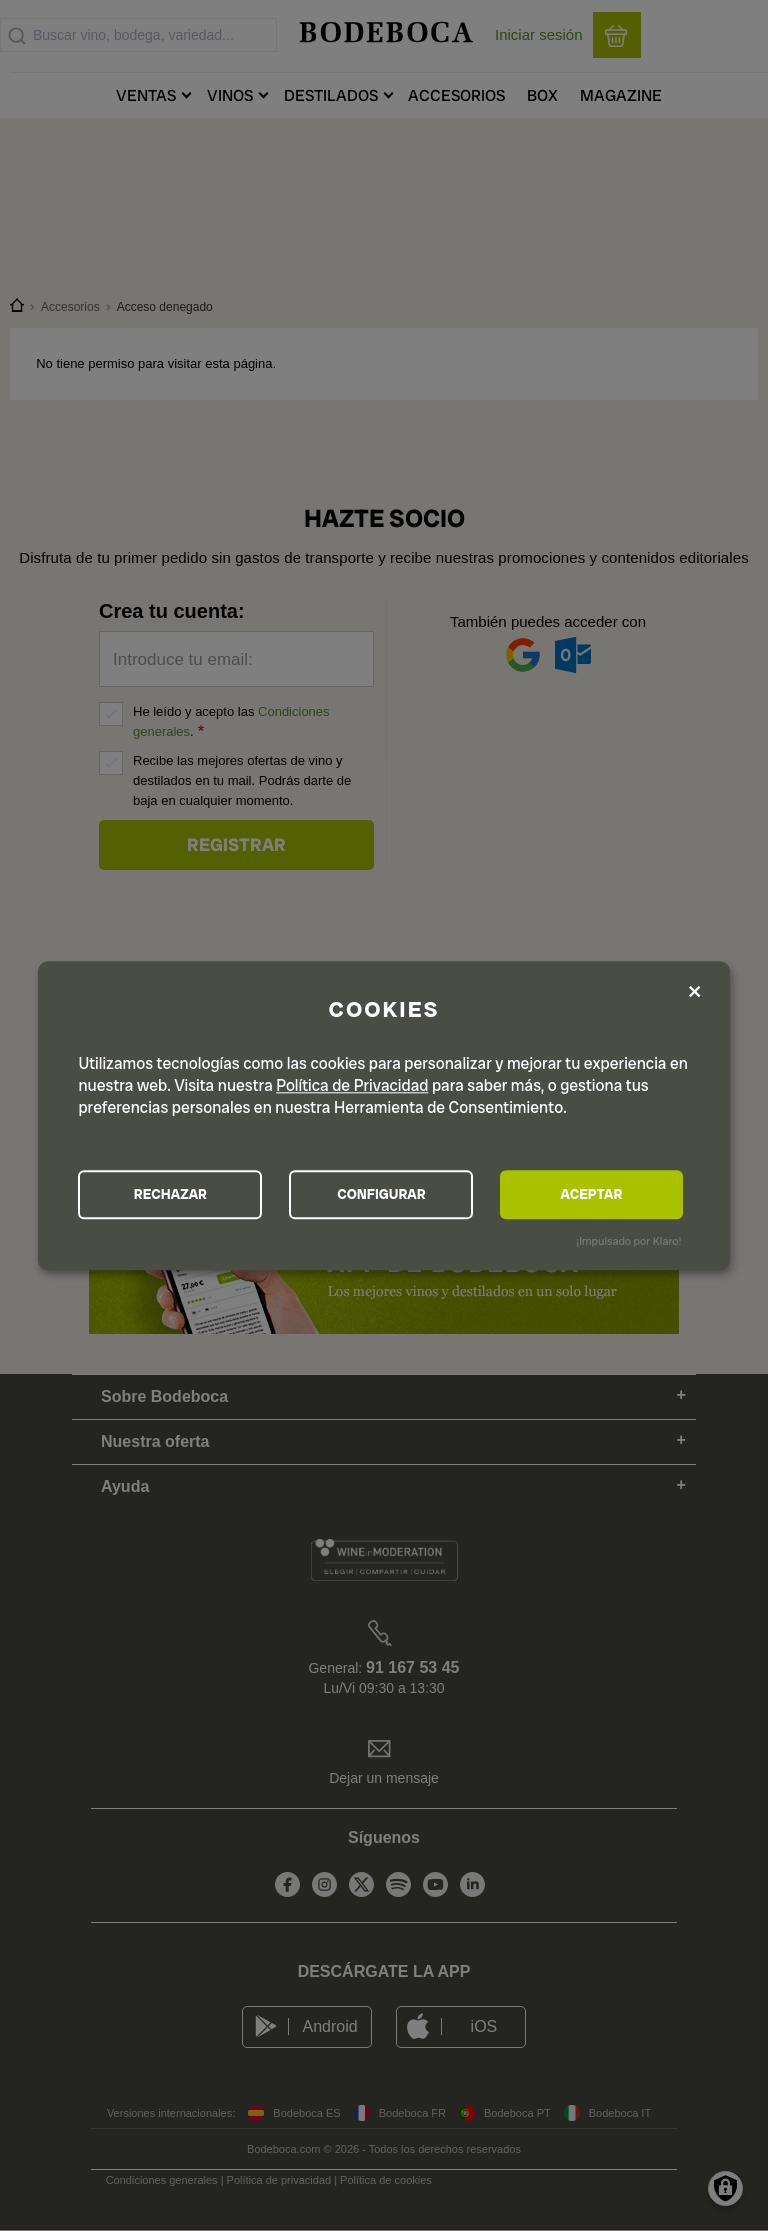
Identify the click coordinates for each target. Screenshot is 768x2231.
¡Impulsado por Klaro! (628, 1242)
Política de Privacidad (352, 1085)
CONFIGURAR (382, 1195)
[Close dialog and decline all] (695, 993)
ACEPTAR (592, 1195)
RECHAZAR (171, 1195)
